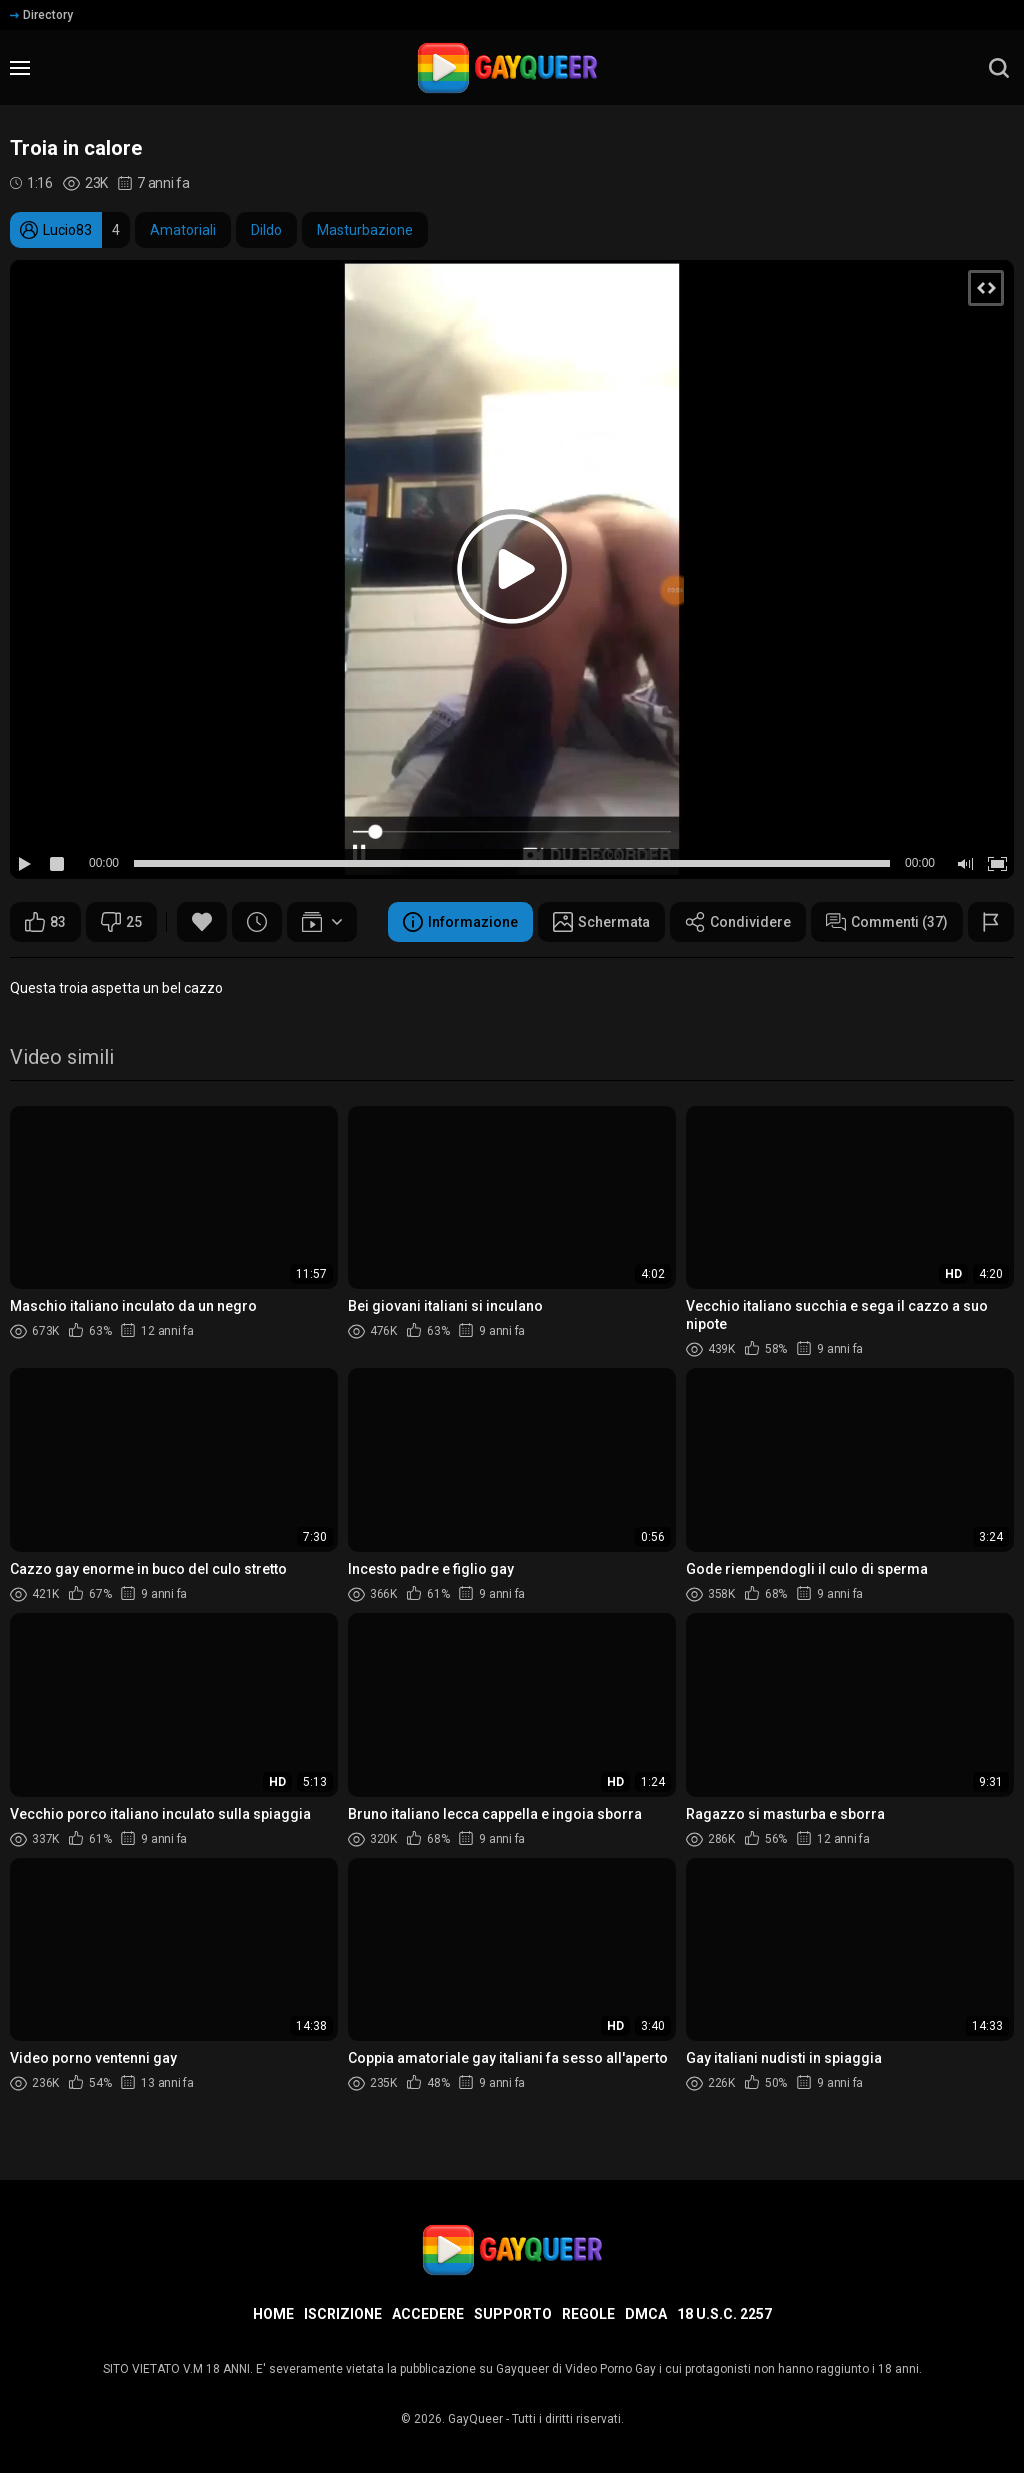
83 (45, 922)
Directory (41, 15)
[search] (999, 68)
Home (273, 2314)
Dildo (266, 230)
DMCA (646, 2314)
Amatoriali (183, 230)
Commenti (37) (887, 922)
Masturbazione (365, 230)
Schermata (601, 922)
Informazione (460, 922)
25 (121, 922)
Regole (588, 2314)
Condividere (738, 922)
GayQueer (475, 2419)
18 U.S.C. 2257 (724, 2314)
